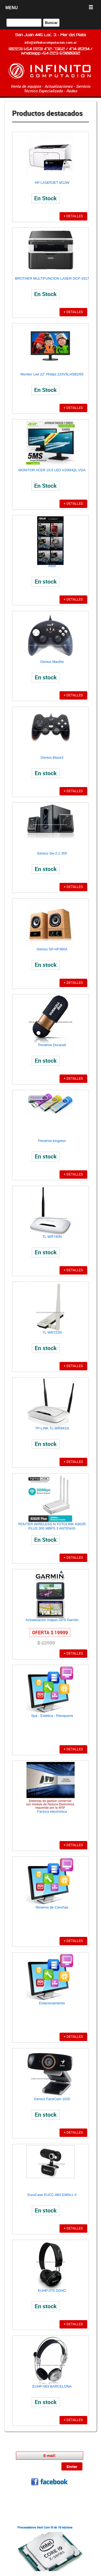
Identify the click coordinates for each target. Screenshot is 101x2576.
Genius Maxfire (52, 662)
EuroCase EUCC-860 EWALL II (51, 2195)
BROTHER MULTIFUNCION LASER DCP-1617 (52, 278)
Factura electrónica (52, 1811)
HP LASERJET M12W (52, 183)
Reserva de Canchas (52, 1907)
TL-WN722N (52, 1332)
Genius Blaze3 (52, 757)
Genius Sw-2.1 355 (52, 853)
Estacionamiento (52, 2003)
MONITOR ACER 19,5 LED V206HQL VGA (51, 470)
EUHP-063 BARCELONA (52, 2386)
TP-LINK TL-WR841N (52, 1428)
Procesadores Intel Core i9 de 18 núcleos (45, 2527)
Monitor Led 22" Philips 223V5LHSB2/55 (51, 374)
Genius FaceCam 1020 (52, 2099)
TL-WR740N (52, 1237)
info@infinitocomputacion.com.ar (51, 42)
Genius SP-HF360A (52, 949)
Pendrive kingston (52, 1141)
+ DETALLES (73, 216)
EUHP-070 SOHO (52, 2291)
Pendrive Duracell (52, 1045)
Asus (52, 566)
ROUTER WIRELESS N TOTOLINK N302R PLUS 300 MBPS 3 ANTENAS (52, 1526)
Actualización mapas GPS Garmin (52, 1620)
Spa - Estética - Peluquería (52, 1716)
